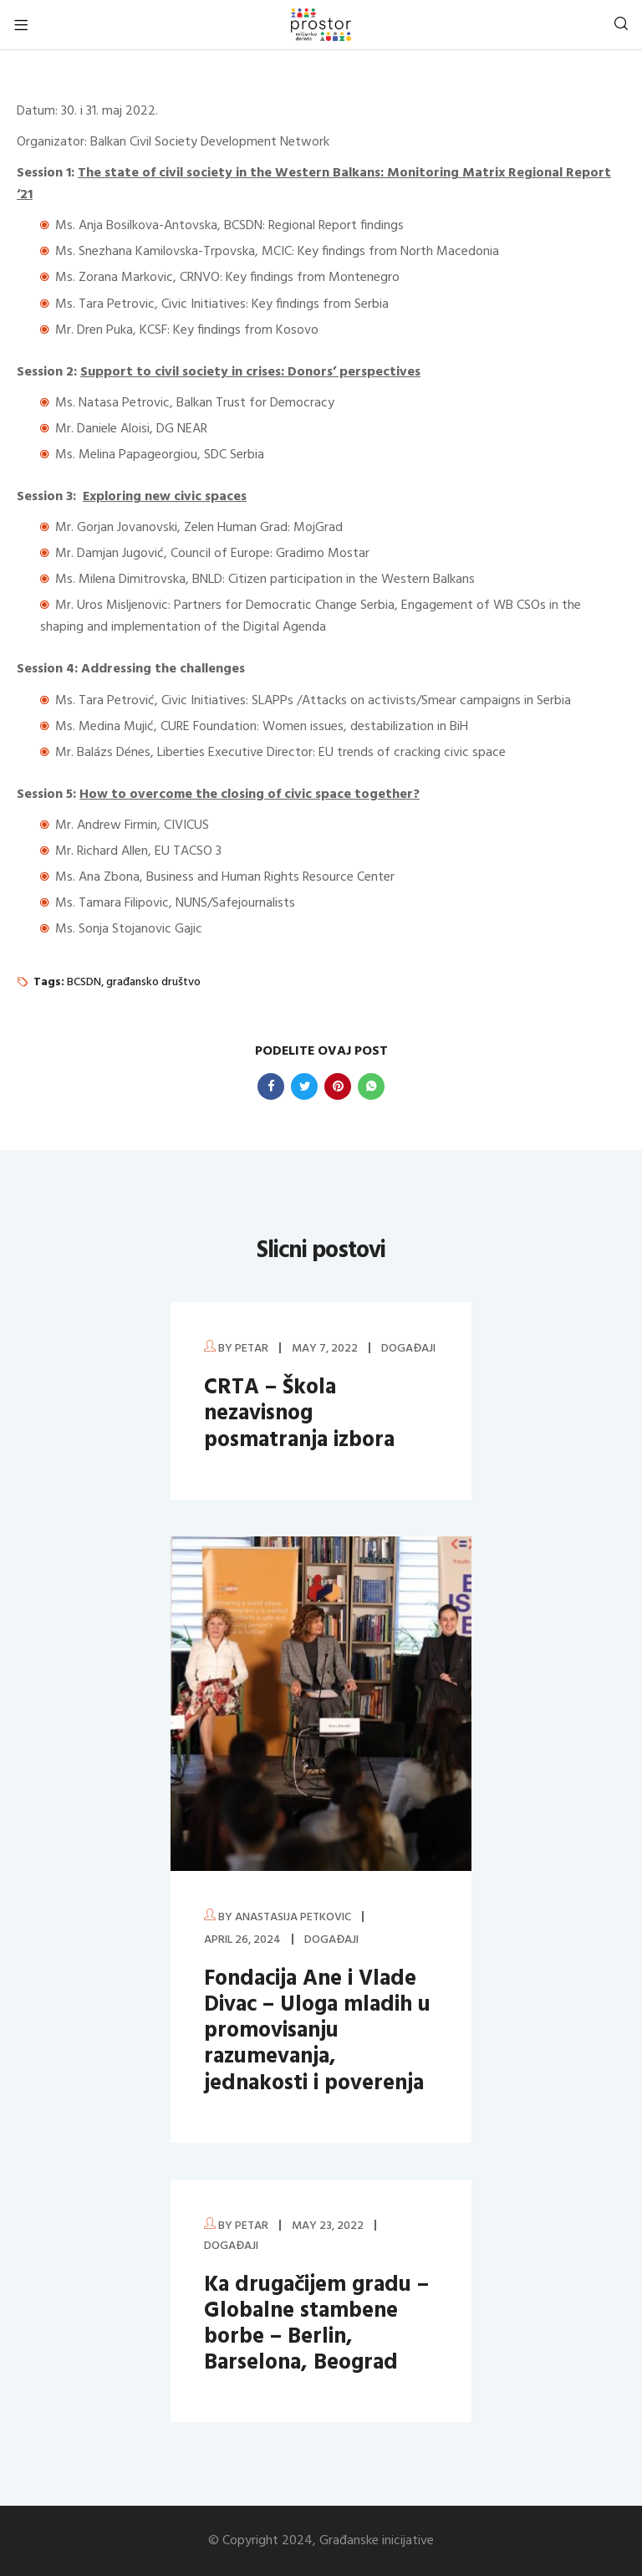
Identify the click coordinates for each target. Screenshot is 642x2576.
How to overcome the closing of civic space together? (249, 794)
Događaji (408, 1348)
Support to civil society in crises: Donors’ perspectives (250, 372)
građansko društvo (153, 982)
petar (251, 1348)
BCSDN (84, 982)
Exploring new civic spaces (165, 497)
